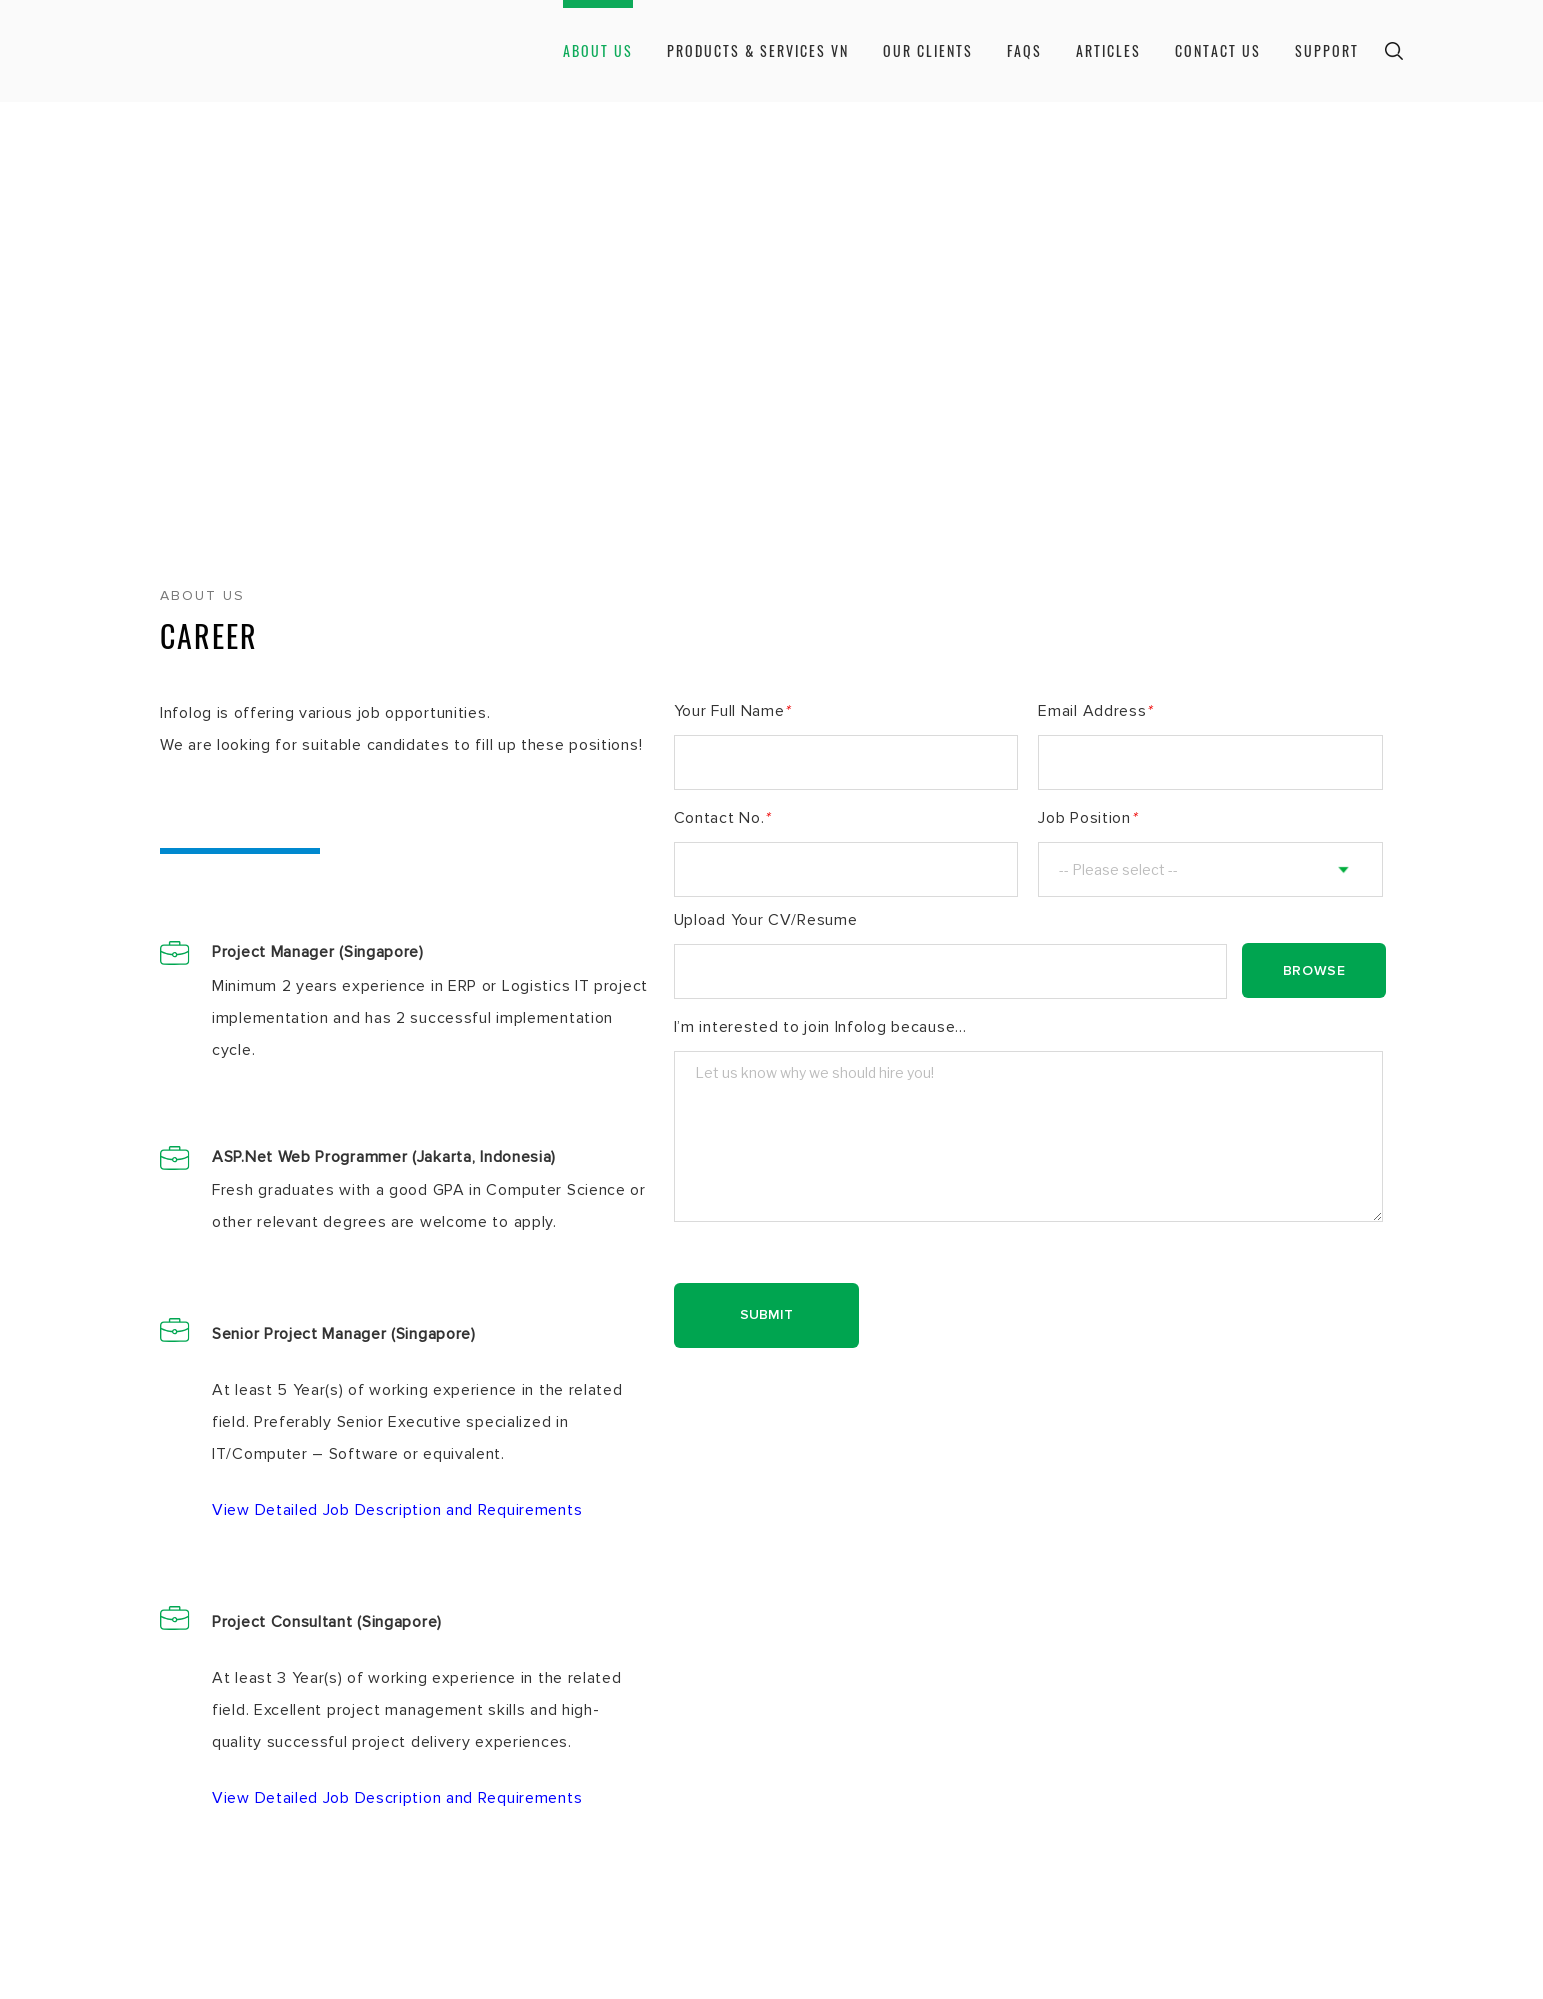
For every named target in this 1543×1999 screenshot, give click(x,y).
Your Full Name (732, 711)
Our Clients (928, 50)
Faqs (1024, 50)
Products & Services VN (758, 50)
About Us (598, 50)
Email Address (1095, 711)
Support (1327, 50)
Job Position (1087, 818)
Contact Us (1218, 50)
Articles (1108, 50)
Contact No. (722, 818)
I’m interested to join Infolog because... (820, 1027)
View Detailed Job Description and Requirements (397, 1510)
